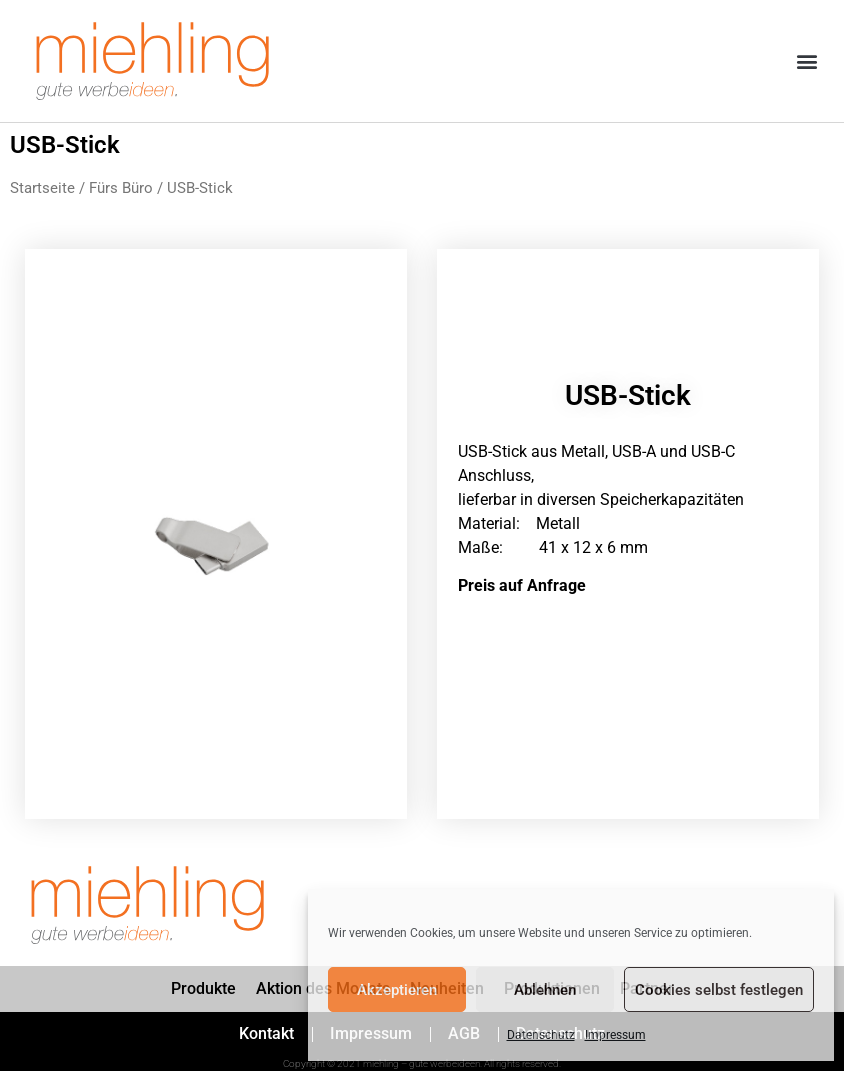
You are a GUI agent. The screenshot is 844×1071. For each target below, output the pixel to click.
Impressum (615, 1035)
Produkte (203, 988)
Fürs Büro (121, 188)
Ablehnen (545, 990)
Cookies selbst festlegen (719, 990)
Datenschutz (541, 1035)
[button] (807, 61)
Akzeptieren (397, 990)
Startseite (42, 188)
